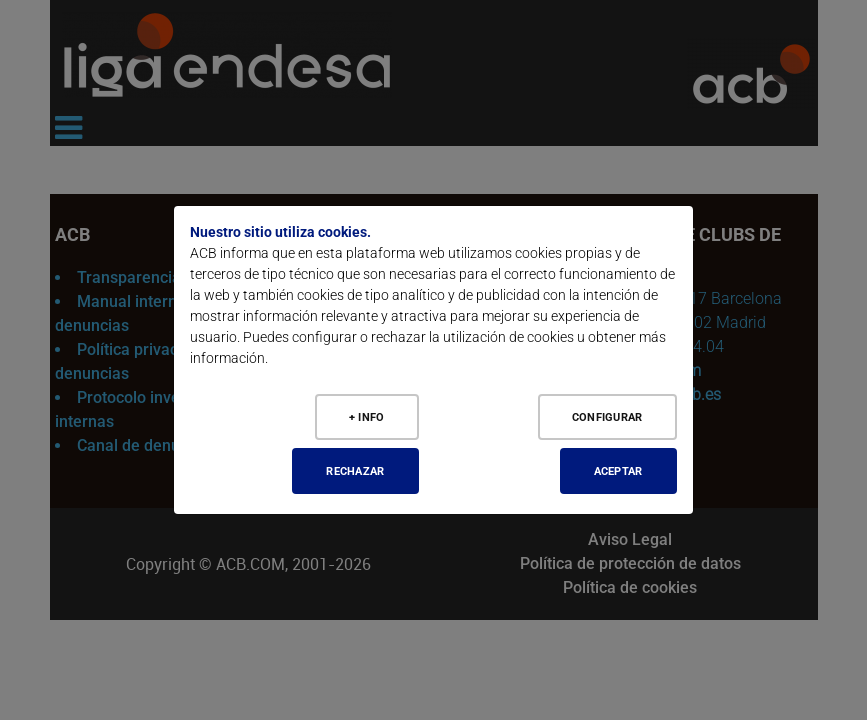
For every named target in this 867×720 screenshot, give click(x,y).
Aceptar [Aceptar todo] (614, 471)
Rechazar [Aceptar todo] (352, 471)
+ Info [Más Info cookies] (365, 416)
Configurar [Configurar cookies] (604, 416)
